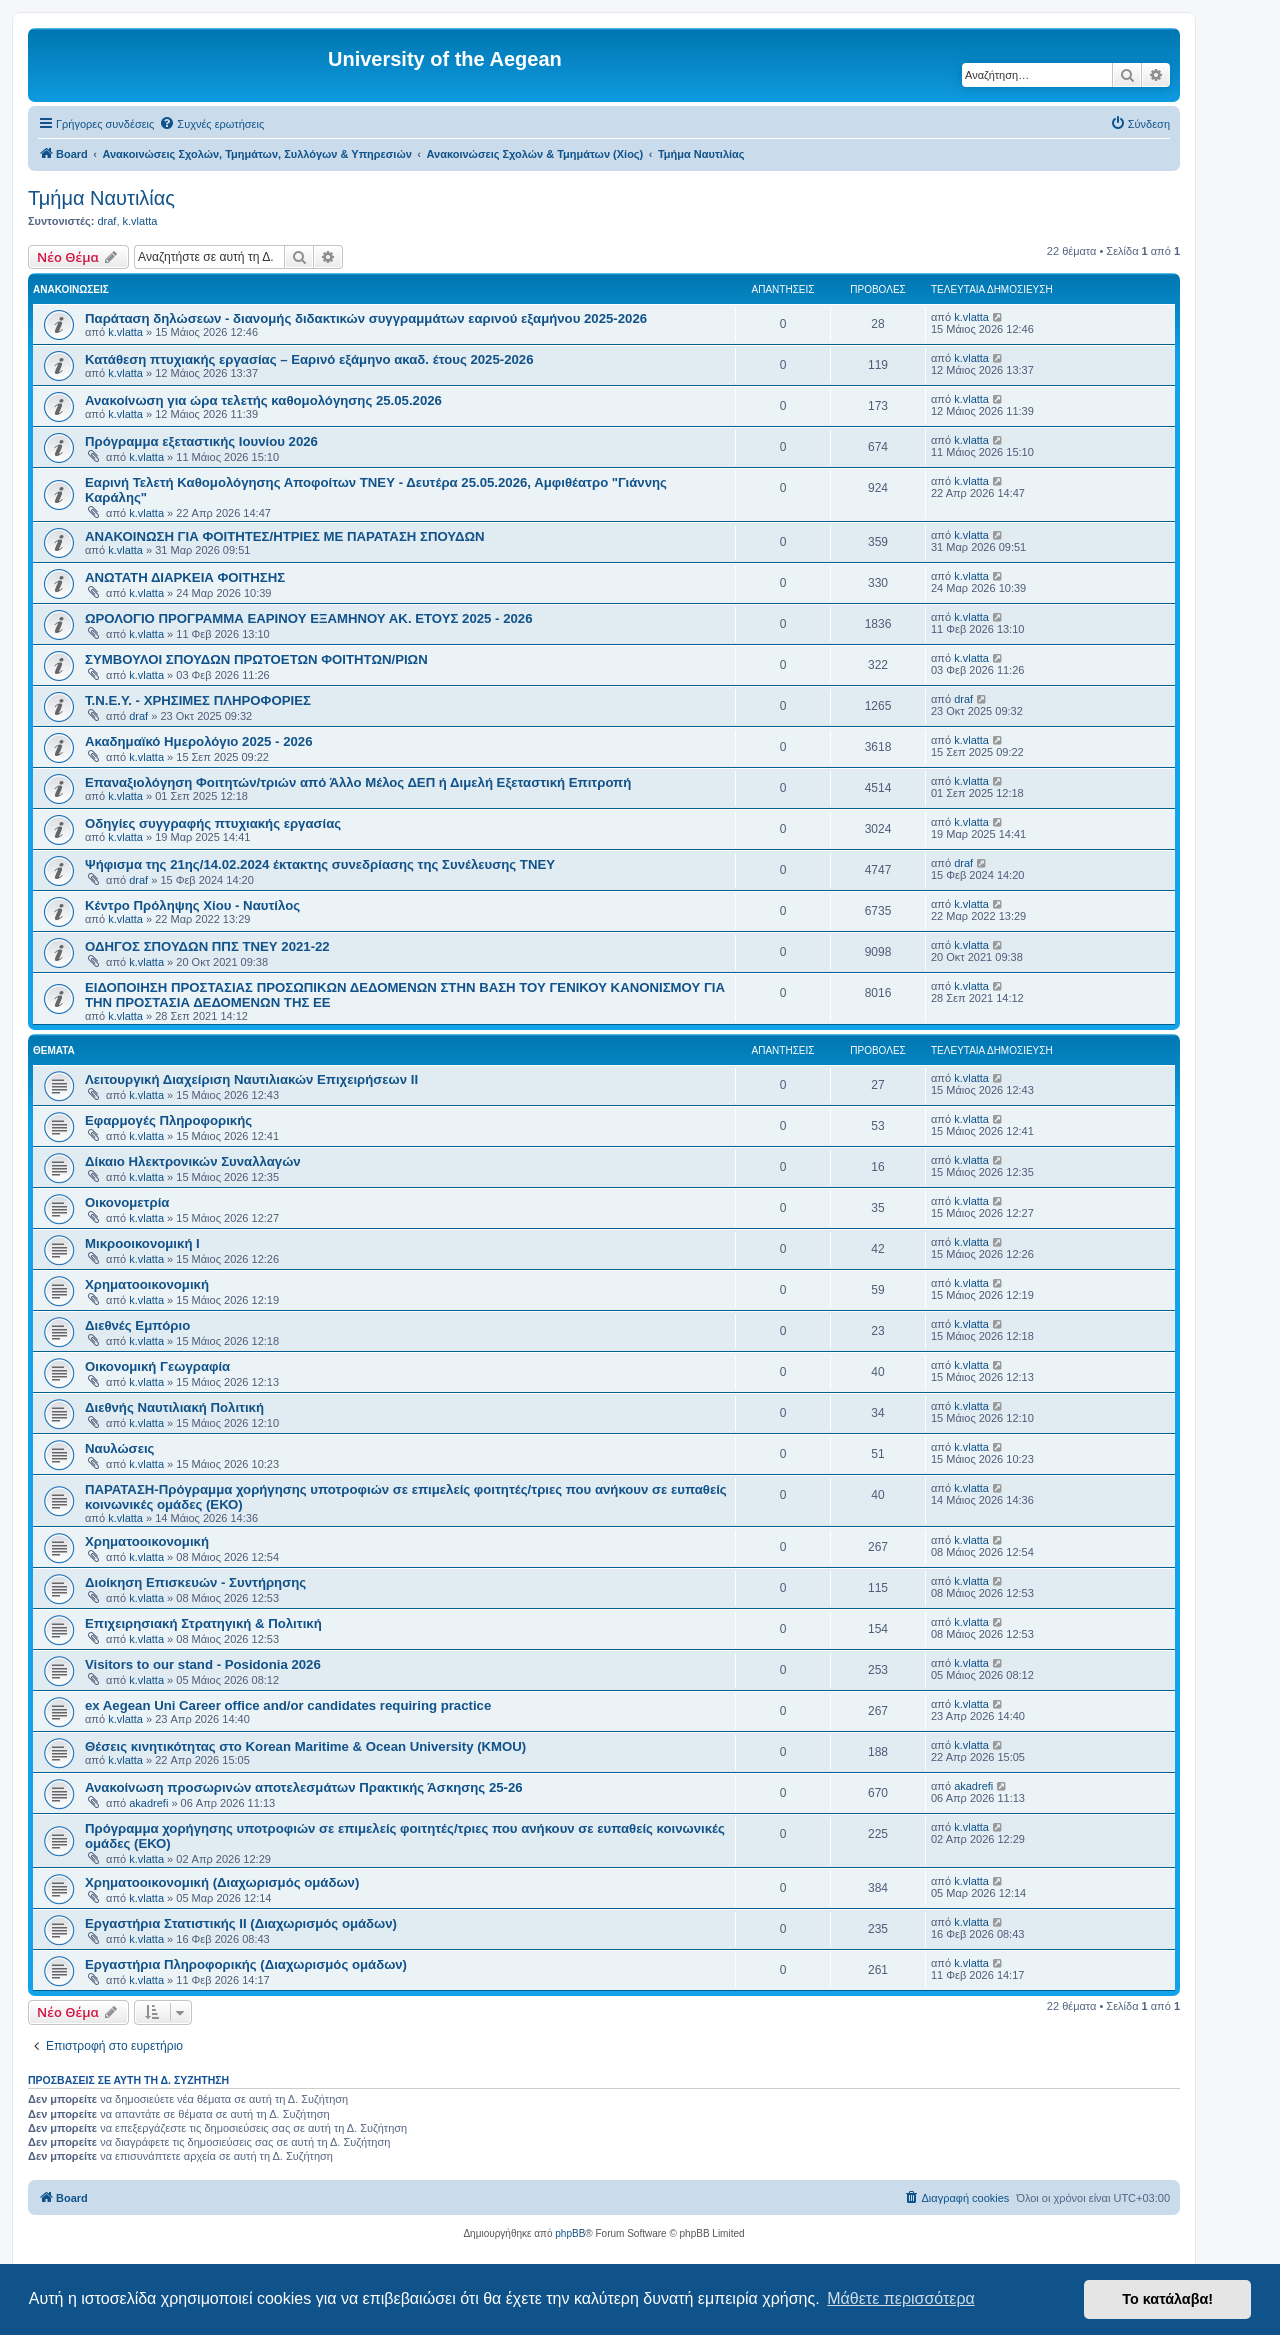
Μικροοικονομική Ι (142, 1243)
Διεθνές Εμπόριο (137, 1325)
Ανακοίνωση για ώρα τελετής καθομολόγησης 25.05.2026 (263, 400)
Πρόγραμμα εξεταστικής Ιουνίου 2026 (201, 441)
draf (106, 221)
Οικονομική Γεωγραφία (157, 1366)
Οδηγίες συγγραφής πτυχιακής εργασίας (213, 823)
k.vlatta (140, 221)
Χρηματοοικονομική (147, 1284)
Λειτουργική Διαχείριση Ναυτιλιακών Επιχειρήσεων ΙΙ (251, 1079)
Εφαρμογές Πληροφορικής (168, 1120)
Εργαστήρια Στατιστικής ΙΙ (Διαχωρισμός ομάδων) (241, 1923)
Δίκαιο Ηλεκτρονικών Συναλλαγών (193, 1161)
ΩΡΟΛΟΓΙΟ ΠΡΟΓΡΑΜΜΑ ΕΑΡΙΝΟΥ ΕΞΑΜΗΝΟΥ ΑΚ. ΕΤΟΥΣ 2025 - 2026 (308, 618)
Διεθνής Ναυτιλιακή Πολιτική (174, 1407)
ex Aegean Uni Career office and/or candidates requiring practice (288, 1705)
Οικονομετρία (127, 1202)
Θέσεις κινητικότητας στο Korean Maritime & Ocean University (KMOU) (305, 1746)
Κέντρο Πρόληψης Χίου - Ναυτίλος (192, 905)
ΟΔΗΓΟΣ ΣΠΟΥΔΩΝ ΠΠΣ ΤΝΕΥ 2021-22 (207, 946)
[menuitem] (211, 124)
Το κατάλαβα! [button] (1167, 2299)
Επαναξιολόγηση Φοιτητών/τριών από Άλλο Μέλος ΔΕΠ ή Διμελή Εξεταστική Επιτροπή (358, 782)
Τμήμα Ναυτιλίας (101, 198)
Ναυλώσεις (119, 1448)
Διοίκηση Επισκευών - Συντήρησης (195, 1582)
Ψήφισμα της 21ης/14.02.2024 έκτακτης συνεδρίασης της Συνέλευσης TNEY (320, 864)
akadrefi (148, 1803)
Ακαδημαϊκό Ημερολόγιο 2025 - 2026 (198, 741)
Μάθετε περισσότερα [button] (901, 2298)
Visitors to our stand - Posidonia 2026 (203, 1664)
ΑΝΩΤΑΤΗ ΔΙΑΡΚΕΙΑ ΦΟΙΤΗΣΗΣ (185, 577)
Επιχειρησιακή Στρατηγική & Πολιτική (203, 1623)
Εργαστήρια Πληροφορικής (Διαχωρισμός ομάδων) (246, 1964)
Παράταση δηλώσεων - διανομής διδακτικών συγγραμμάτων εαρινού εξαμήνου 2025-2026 (366, 318)
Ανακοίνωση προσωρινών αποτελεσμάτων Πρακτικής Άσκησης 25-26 (304, 1787)
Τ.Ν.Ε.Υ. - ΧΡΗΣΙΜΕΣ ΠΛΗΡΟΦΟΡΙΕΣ (198, 700)
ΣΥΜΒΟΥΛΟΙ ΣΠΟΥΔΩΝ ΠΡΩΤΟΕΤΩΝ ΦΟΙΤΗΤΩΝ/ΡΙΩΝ (256, 659)
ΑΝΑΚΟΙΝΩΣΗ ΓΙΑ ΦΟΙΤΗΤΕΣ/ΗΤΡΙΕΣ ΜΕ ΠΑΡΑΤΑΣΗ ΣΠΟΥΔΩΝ (285, 536)
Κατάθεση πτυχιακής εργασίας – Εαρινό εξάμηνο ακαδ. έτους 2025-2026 (309, 359)
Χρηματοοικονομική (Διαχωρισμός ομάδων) (222, 1882)
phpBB (570, 2233)
